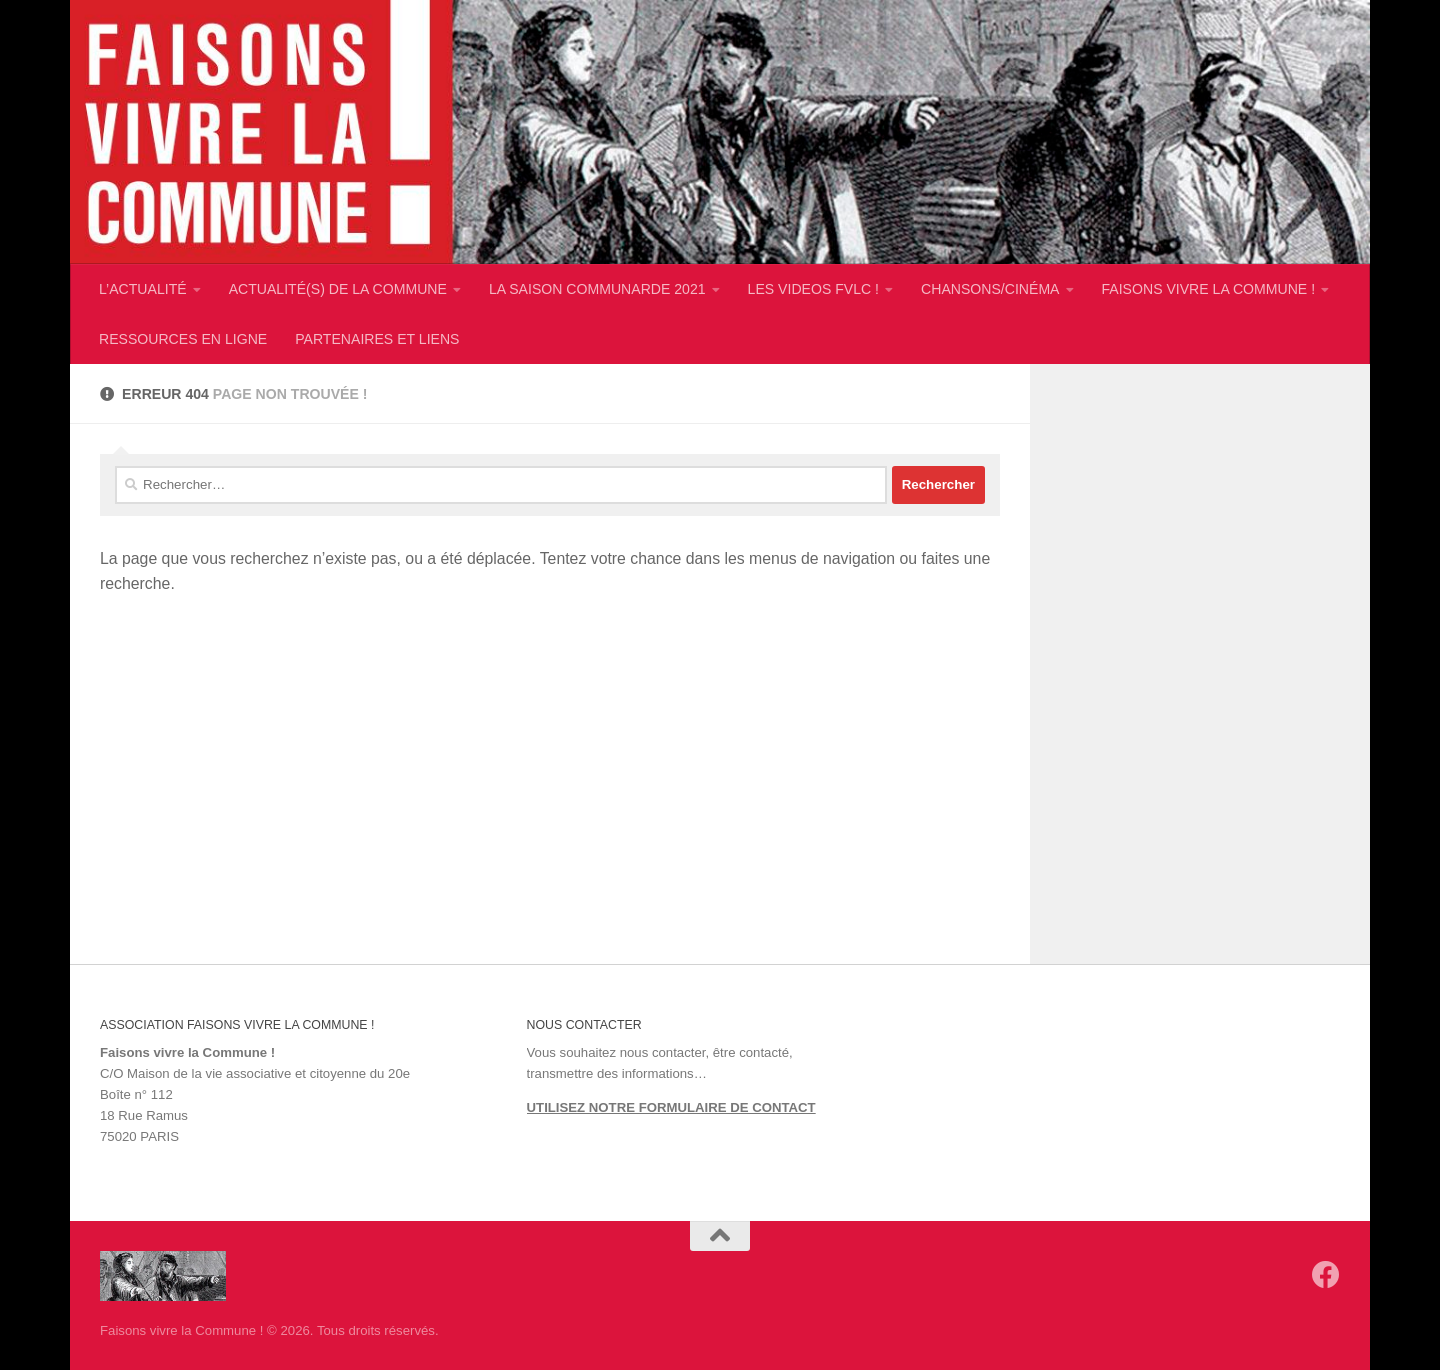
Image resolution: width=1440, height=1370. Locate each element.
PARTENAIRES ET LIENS (377, 339)
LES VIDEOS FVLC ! (813, 289)
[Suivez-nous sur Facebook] (1326, 1275)
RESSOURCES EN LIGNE (183, 339)
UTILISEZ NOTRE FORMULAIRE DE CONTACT (671, 1107)
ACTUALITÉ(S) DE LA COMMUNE (338, 289)
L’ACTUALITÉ (143, 289)
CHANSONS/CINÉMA (990, 289)
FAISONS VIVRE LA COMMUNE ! (1209, 289)
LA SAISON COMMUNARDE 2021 (597, 289)
